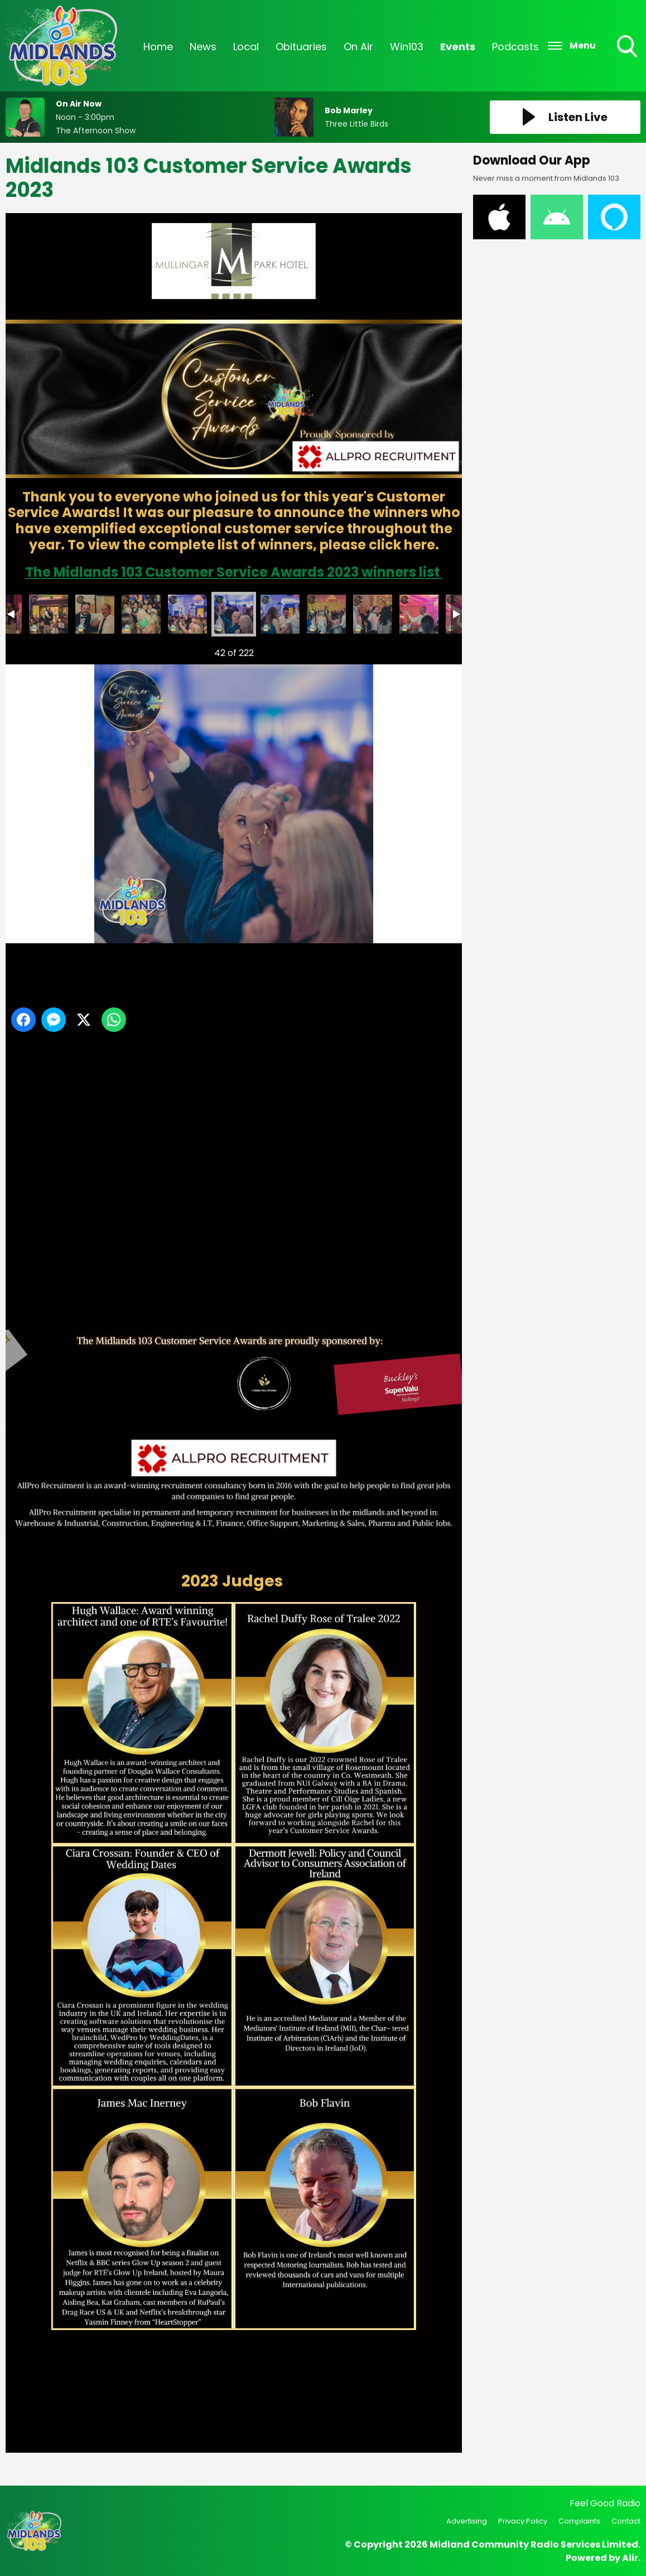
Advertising (466, 2521)
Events (457, 47)
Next (436, 650)
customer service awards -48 (233, 614)
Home (158, 47)
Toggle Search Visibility (628, 47)
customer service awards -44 (48, 614)
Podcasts (515, 47)
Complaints (579, 2521)
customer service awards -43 (94, 614)
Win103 (406, 47)
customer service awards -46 (187, 614)
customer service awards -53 (418, 614)
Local (246, 47)
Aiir (630, 2557)
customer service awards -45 (141, 614)
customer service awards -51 (326, 614)
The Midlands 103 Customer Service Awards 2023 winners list (233, 572)
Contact (625, 2521)
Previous (28, 650)
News (203, 47)
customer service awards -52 (372, 614)
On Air (358, 47)
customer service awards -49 (280, 614)
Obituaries (301, 47)
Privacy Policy (522, 2521)
